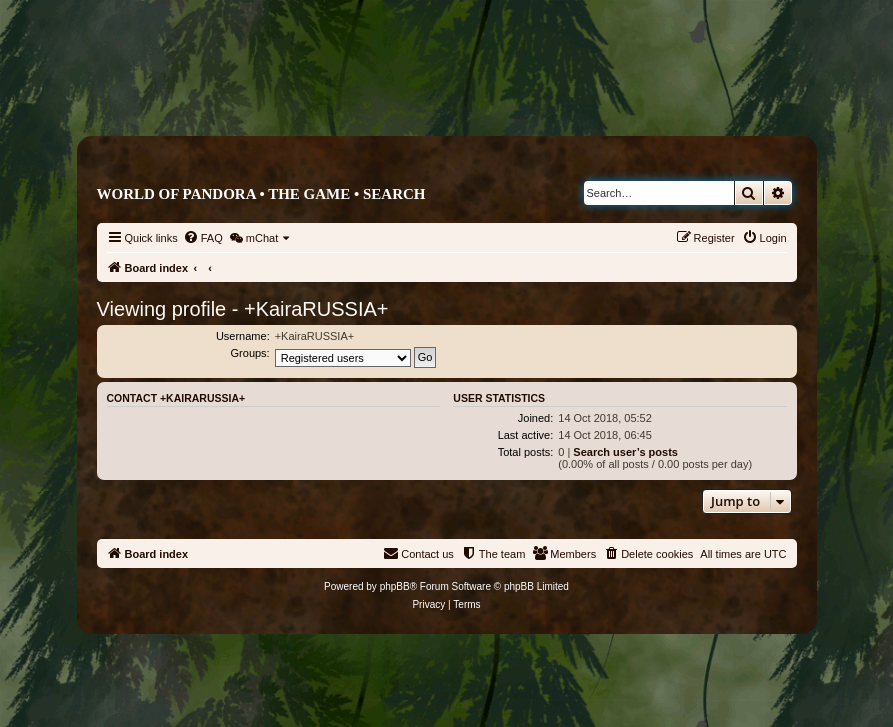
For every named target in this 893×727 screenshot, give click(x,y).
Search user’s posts (625, 452)
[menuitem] (203, 238)
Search (394, 194)
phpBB (395, 586)
